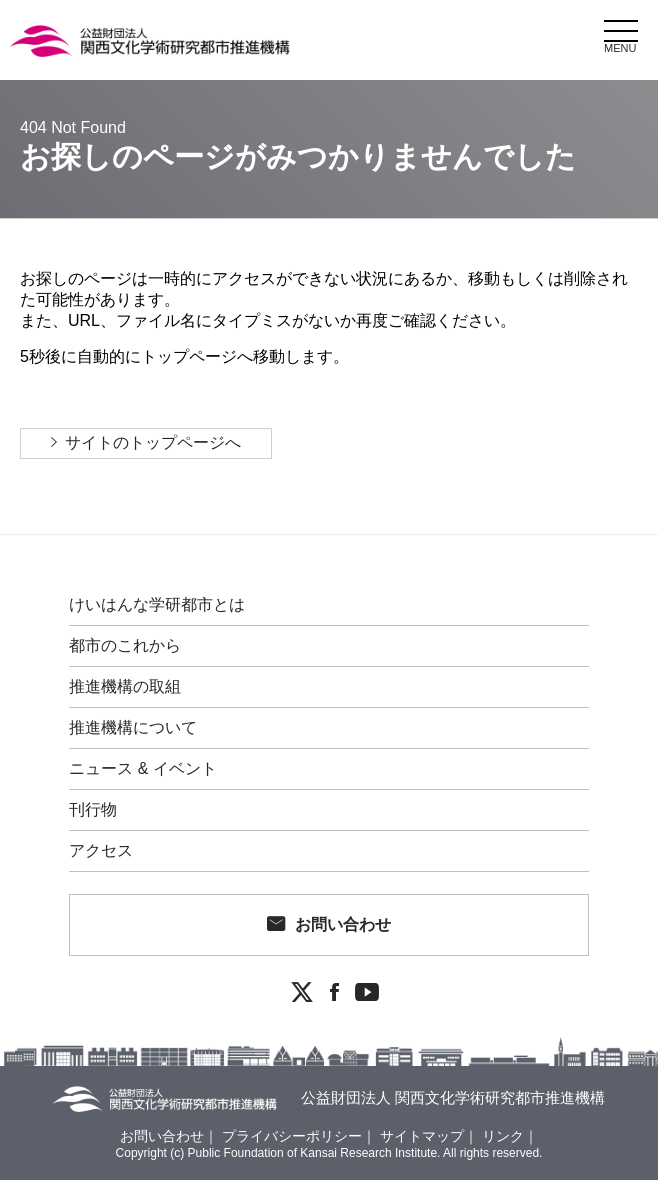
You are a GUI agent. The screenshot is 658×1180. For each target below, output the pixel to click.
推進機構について (133, 728)
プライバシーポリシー (292, 1136)
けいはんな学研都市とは (157, 605)
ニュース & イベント (143, 769)
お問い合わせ (343, 924)
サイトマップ (422, 1136)
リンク (503, 1136)
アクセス (101, 851)
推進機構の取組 (125, 687)
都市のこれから (125, 646)
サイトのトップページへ (153, 442)
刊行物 (93, 810)
